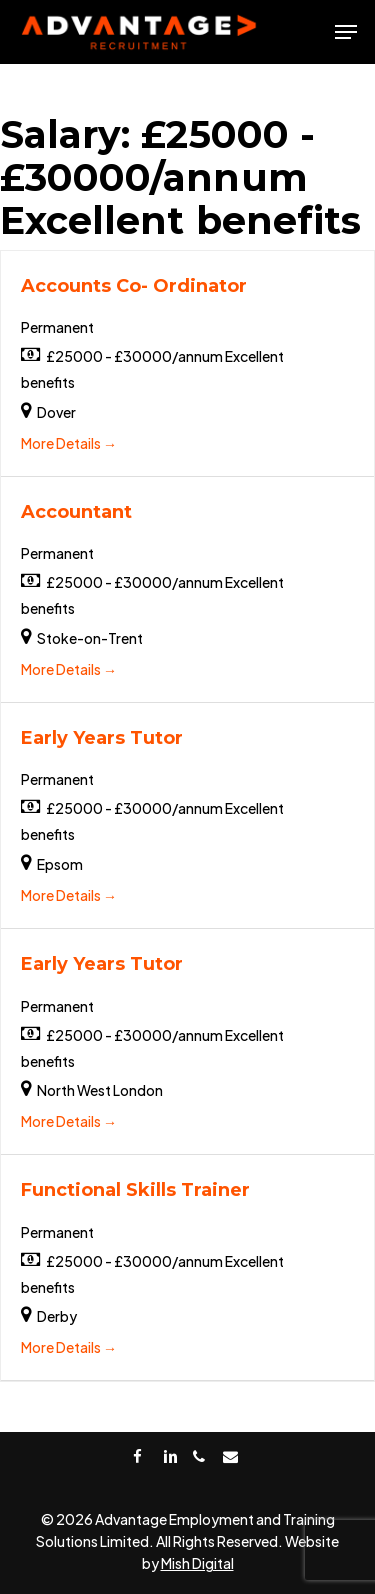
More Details (69, 443)
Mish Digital (197, 1563)
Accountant (76, 512)
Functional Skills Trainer (135, 1190)
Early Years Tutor (102, 738)
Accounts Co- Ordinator (134, 286)
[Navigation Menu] (346, 32)
